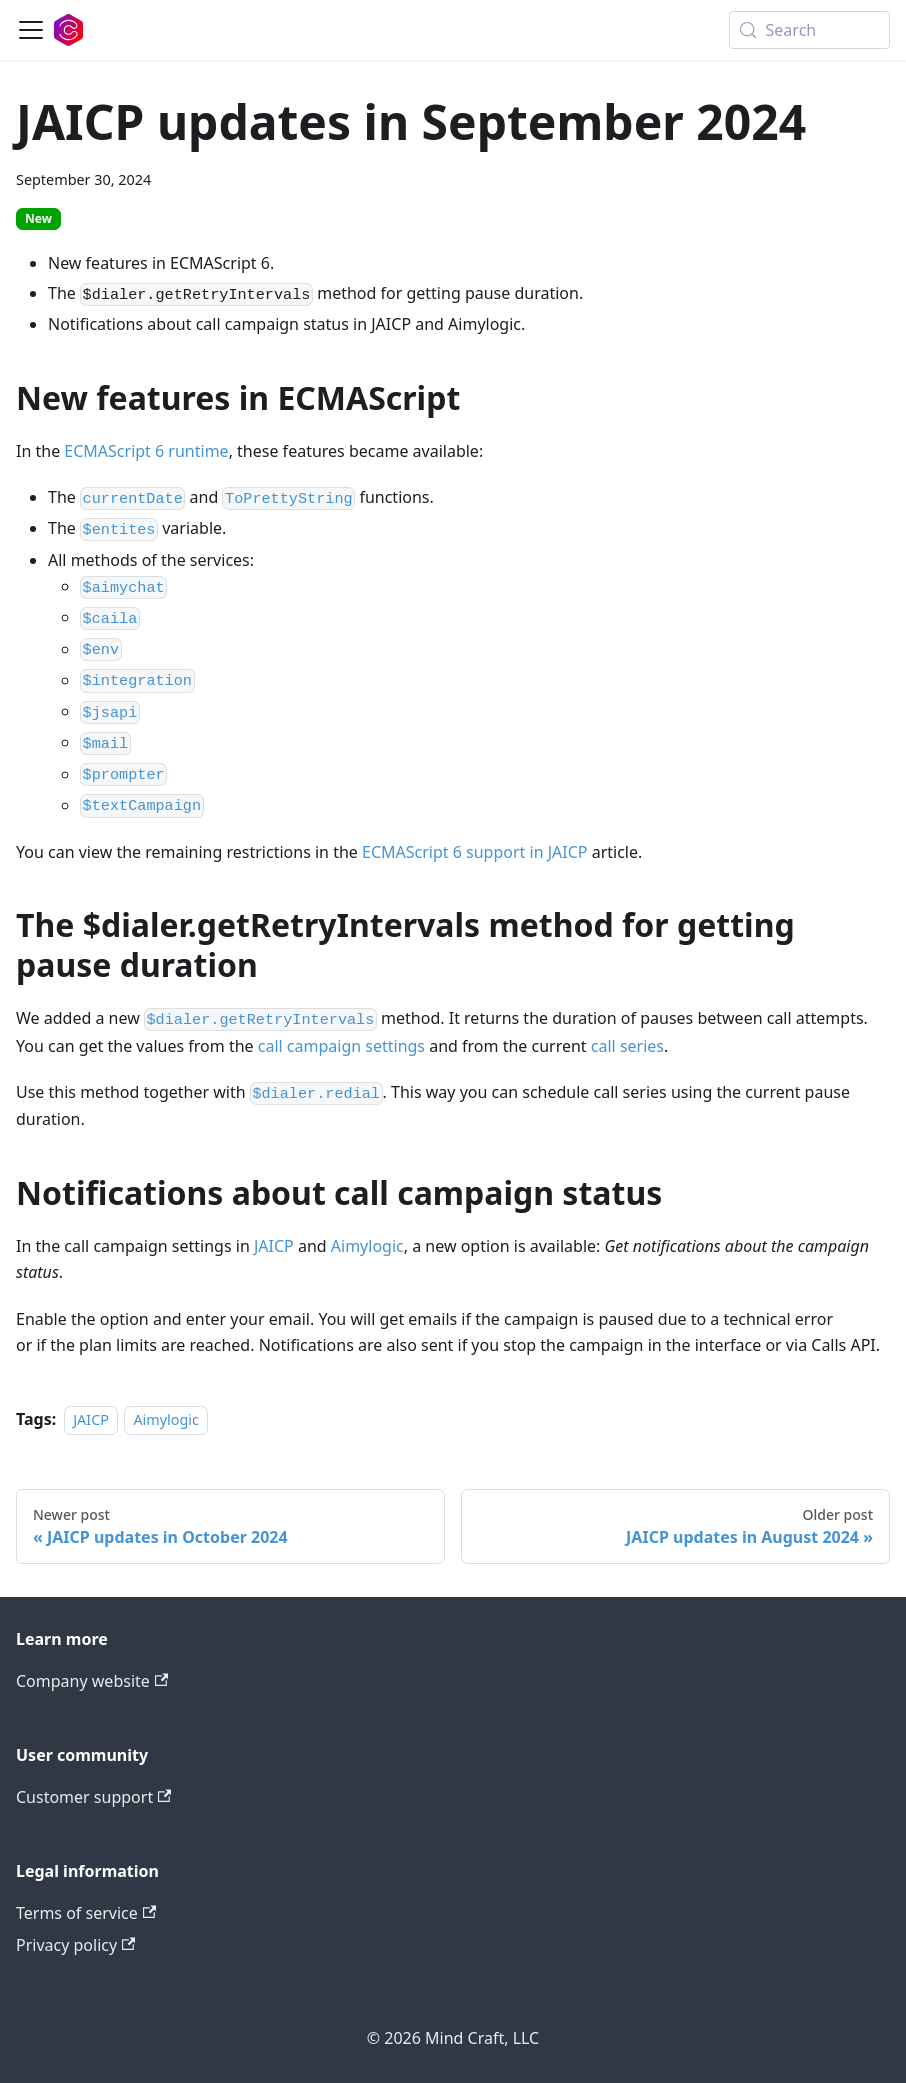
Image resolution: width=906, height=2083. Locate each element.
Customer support (93, 1797)
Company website (92, 1681)
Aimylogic (367, 1246)
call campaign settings (341, 1046)
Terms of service (86, 1913)
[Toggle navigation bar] (31, 30)
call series (627, 1046)
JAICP (274, 1246)
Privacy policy (75, 1945)
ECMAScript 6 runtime (146, 451)
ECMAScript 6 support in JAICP (474, 852)
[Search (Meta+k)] (809, 30)
